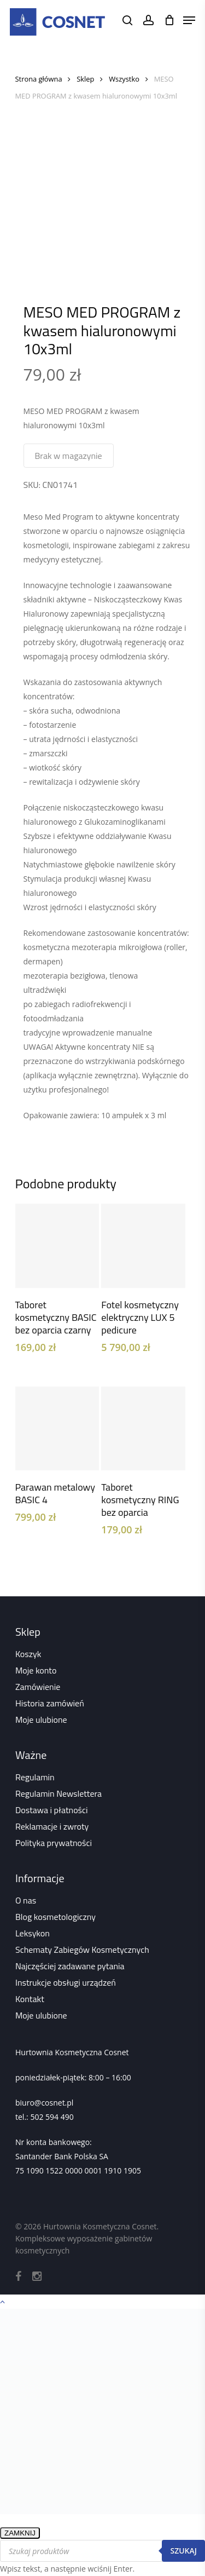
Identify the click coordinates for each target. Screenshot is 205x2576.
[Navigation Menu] (189, 20)
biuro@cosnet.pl (44, 2102)
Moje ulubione (41, 1720)
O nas (25, 1900)
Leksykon (32, 1933)
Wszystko (124, 79)
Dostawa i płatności (51, 1810)
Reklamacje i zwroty (52, 1826)
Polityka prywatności (53, 1843)
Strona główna (38, 79)
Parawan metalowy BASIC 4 (55, 1493)
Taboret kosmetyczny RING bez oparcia (140, 1500)
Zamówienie (37, 1687)
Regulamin (35, 1777)
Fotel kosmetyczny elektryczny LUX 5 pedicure (140, 1317)
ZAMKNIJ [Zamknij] (20, 2533)
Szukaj (183, 2550)
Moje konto (35, 1670)
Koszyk (28, 1654)
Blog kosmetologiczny (55, 1917)
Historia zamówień (49, 1703)
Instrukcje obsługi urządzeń (65, 1982)
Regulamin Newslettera (58, 1793)
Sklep (85, 79)
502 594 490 (51, 2117)
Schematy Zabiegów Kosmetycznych (82, 1950)
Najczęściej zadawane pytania (70, 1966)
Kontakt (29, 1999)
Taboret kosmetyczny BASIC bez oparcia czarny (56, 1317)
